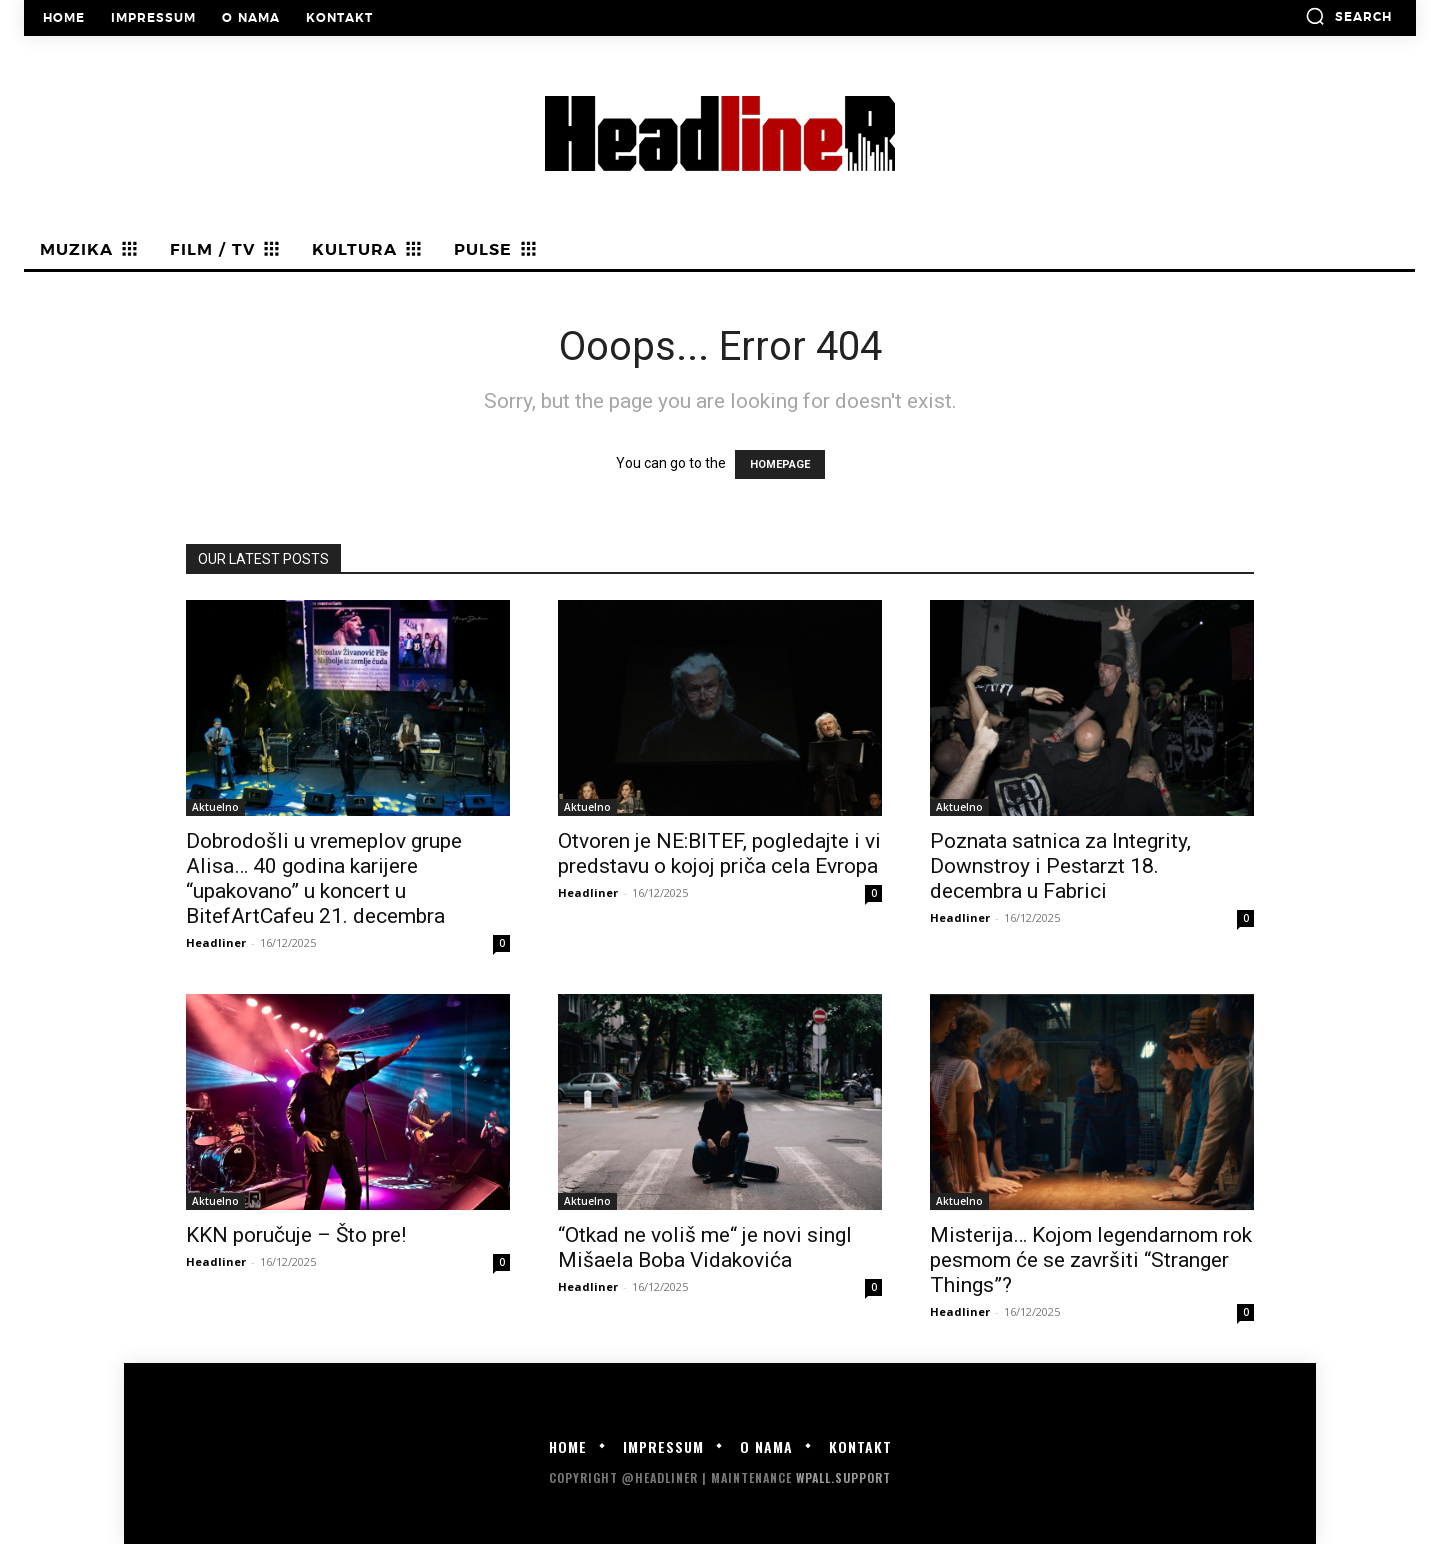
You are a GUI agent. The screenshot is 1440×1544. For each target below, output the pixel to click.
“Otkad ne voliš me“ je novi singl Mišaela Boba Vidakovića (705, 1247)
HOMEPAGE (780, 464)
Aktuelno (215, 807)
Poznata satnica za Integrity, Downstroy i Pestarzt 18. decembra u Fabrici (1060, 866)
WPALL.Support (843, 1477)
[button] (1348, 16)
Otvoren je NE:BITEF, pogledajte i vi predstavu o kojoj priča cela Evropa (719, 853)
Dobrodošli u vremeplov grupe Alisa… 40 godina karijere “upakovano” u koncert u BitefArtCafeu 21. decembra (324, 878)
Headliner (216, 942)
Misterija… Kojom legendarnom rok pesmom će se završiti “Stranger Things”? (1091, 1260)
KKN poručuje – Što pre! (296, 1235)
